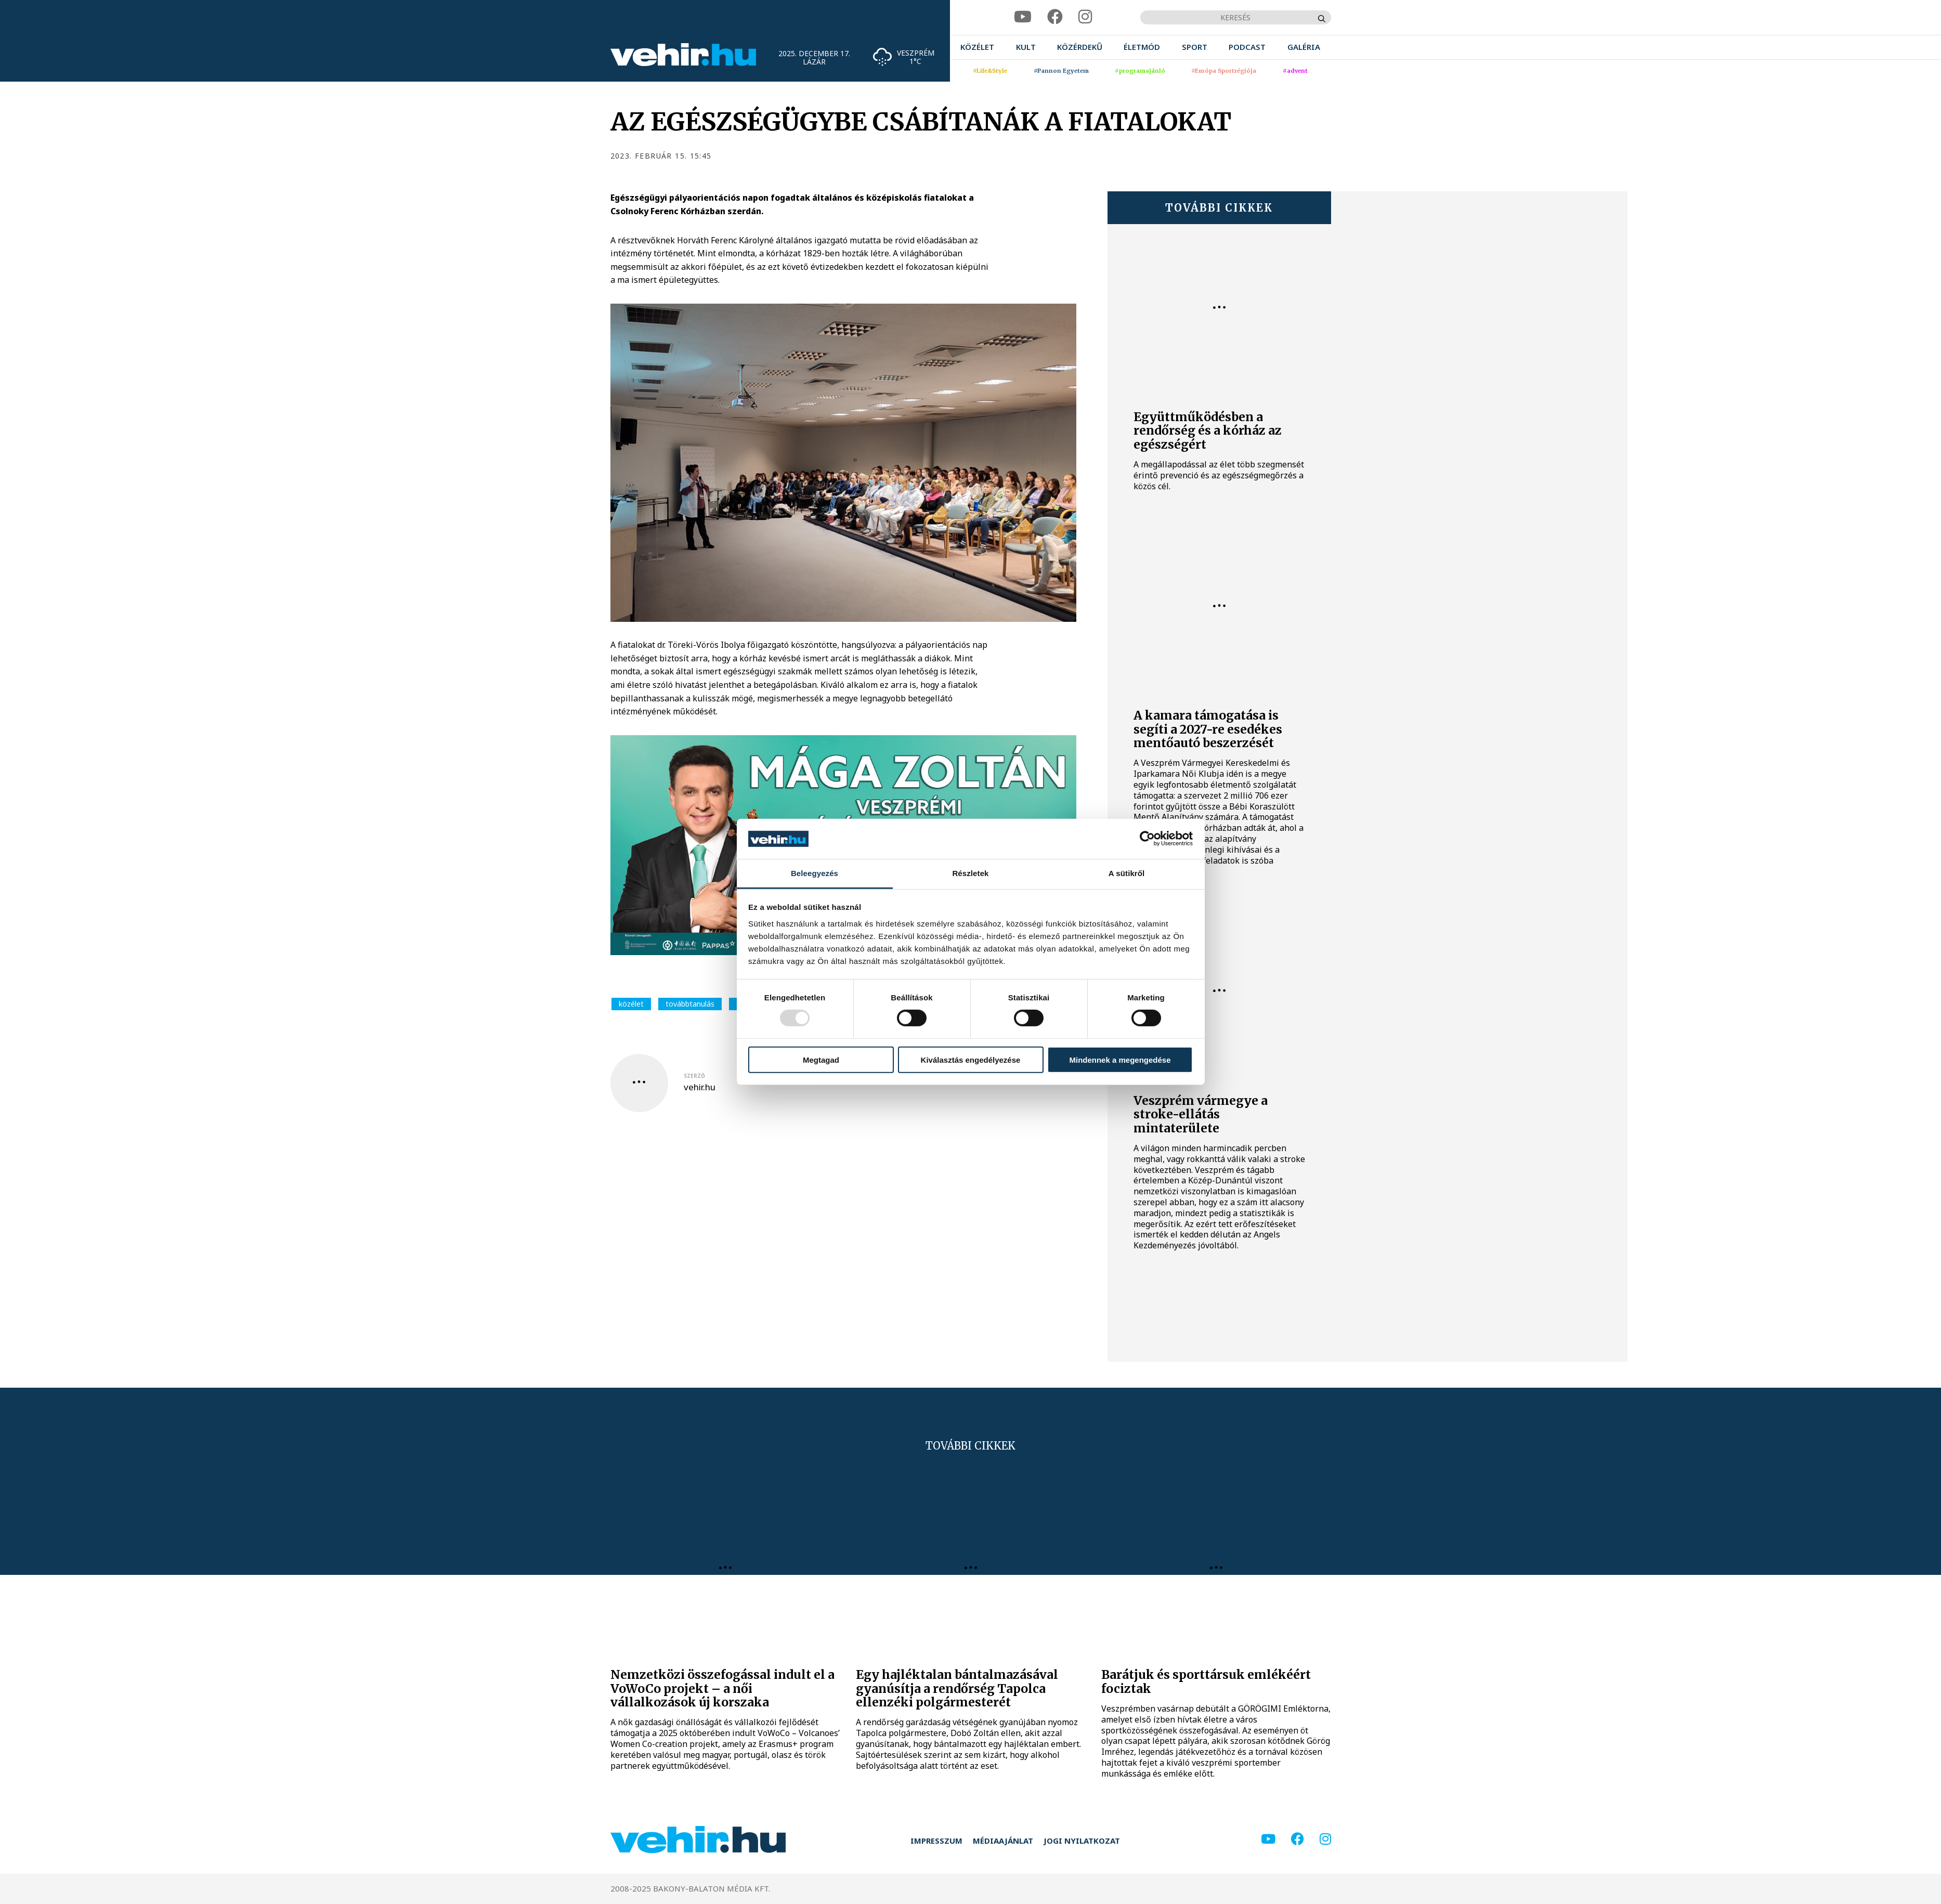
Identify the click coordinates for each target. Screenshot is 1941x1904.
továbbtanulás (690, 1004)
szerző (694, 1075)
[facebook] (1055, 16)
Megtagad (821, 1059)
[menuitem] (977, 47)
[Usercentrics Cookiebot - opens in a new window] (1147, 838)
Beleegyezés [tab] (814, 873)
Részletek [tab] (970, 873)
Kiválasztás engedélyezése (971, 1059)
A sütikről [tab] (1127, 873)
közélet (631, 1004)
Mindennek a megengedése (1119, 1059)
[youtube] (1023, 16)
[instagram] (1085, 16)
